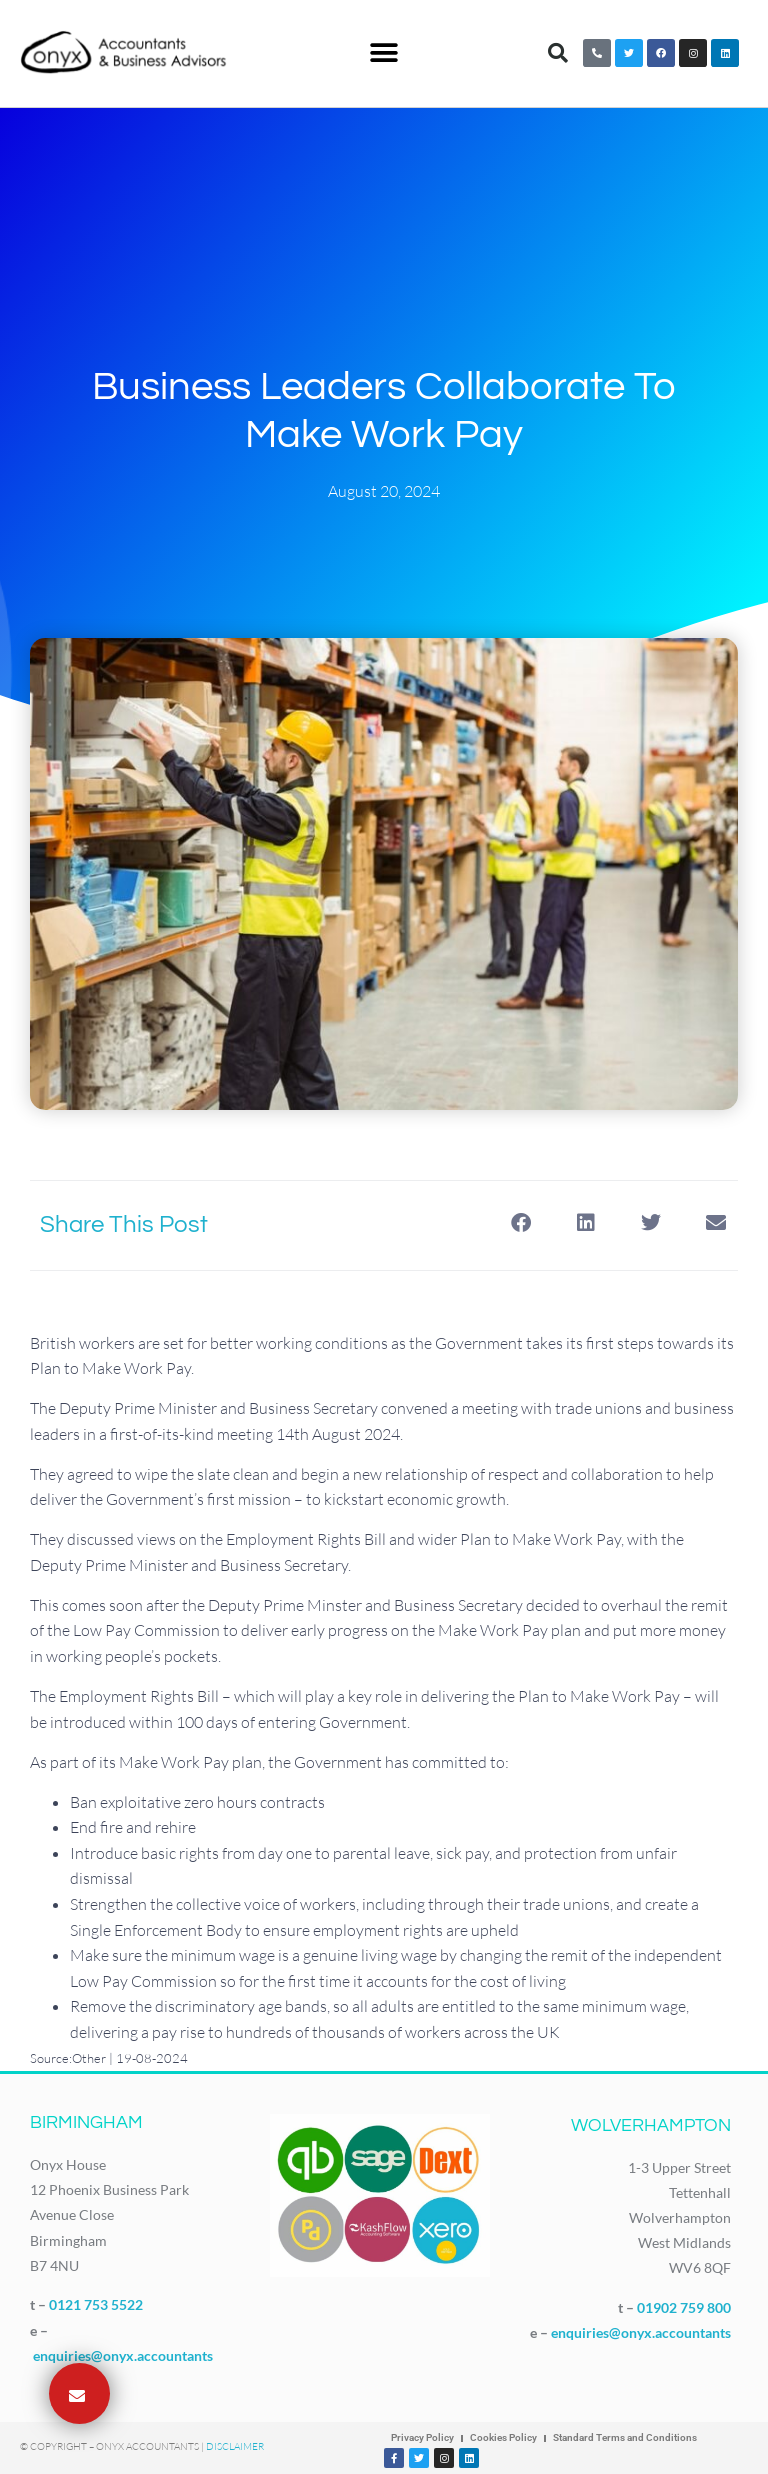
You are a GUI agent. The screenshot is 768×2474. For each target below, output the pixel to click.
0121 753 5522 (96, 2304)
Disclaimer (235, 2446)
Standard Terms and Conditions (625, 2437)
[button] (383, 53)
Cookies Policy (503, 2437)
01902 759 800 (684, 2307)
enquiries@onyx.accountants (123, 2355)
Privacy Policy (422, 2437)
